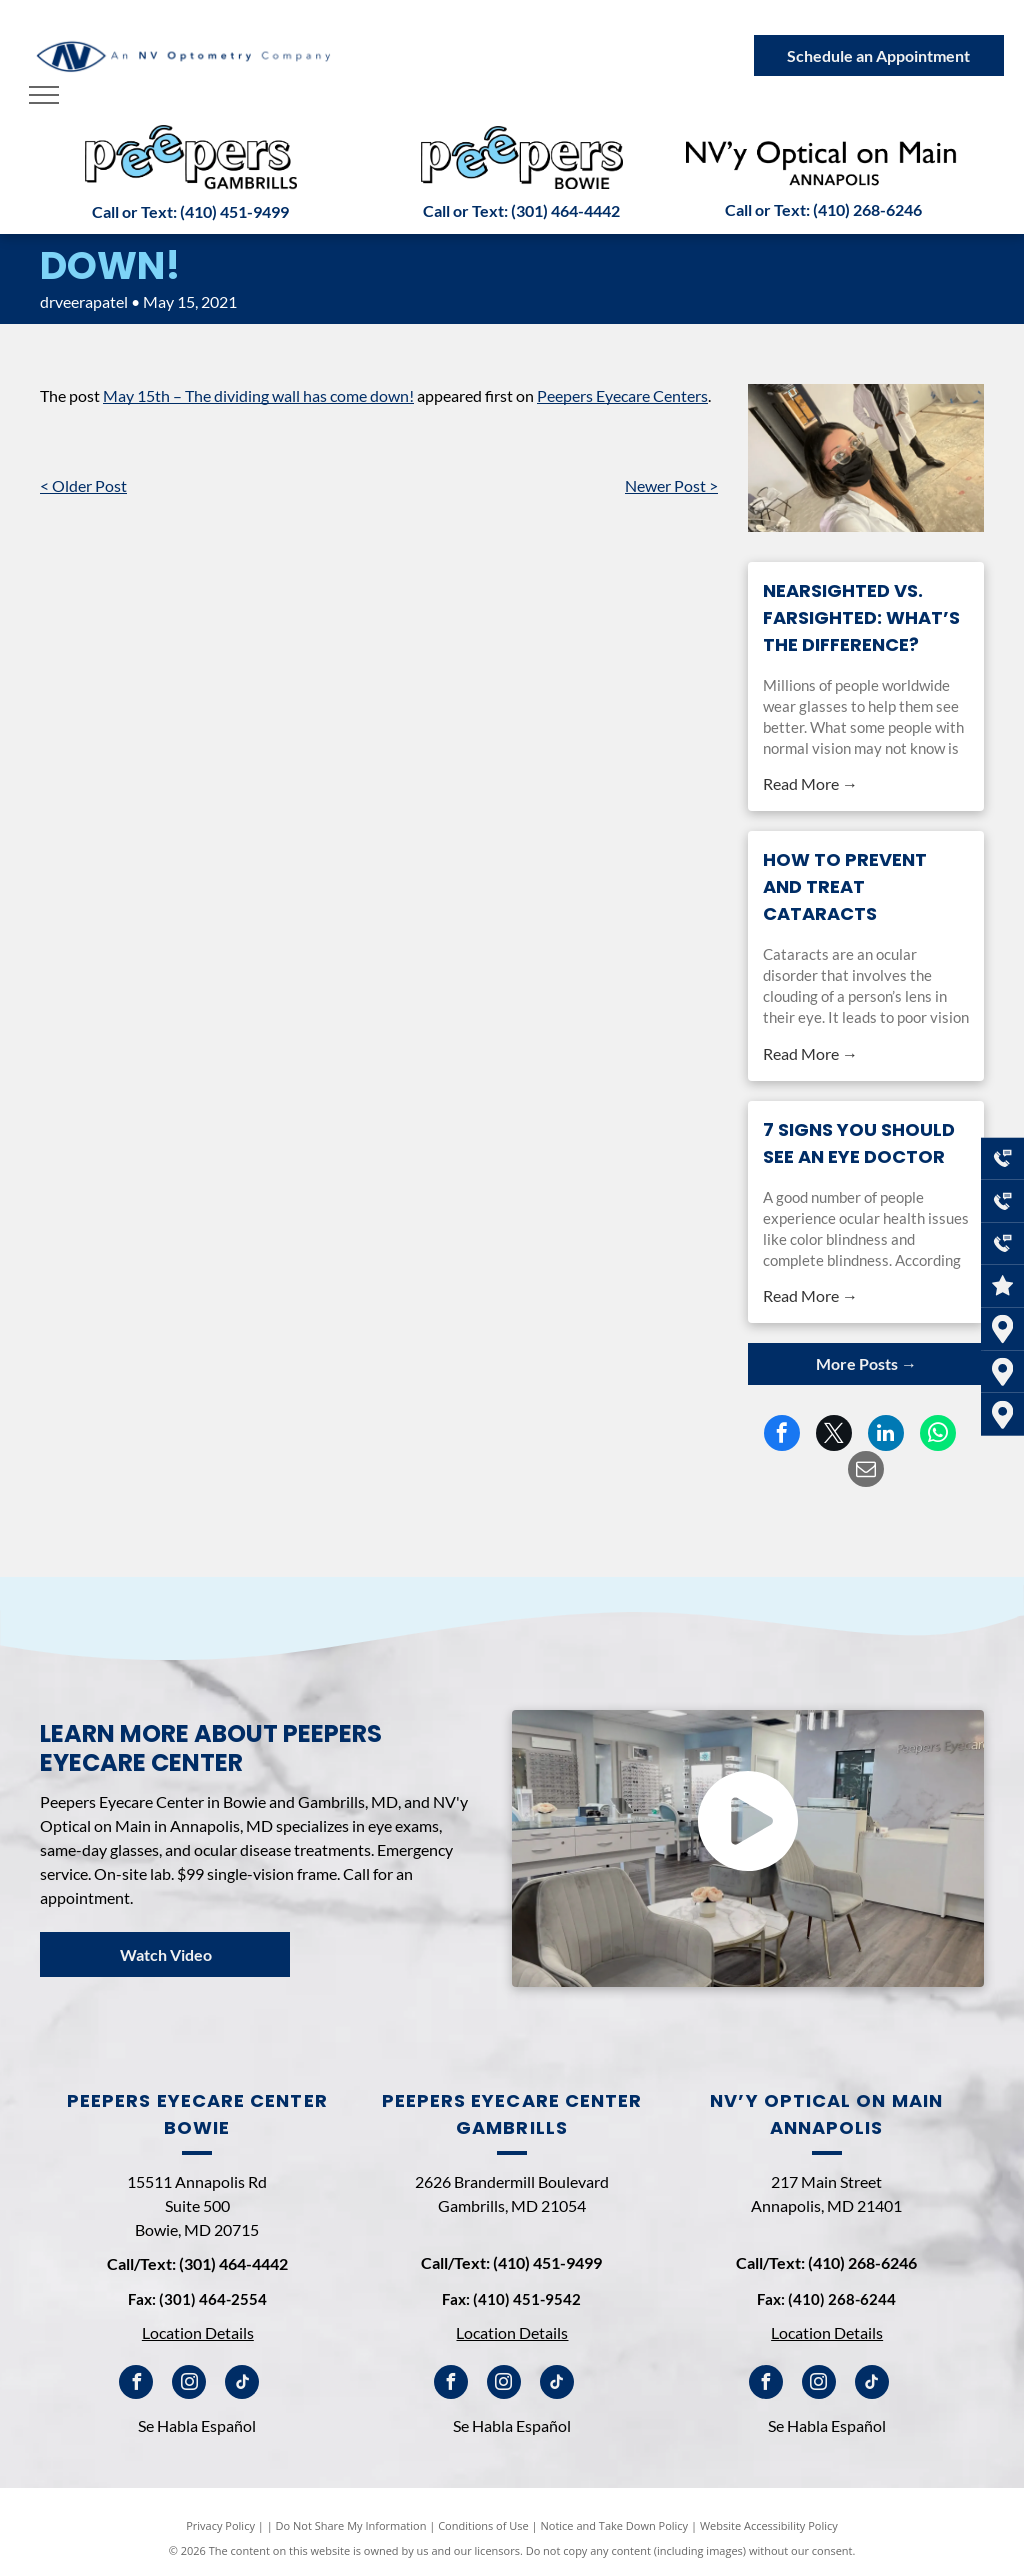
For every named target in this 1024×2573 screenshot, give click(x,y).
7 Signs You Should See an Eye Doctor (859, 1143)
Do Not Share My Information (351, 2525)
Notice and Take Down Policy (615, 2525)
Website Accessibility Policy (769, 2525)
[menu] (44, 95)
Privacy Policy (220, 2525)
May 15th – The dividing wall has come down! (258, 395)
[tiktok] (242, 2384)
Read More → (810, 783)
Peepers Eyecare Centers (622, 395)
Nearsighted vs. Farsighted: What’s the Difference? (861, 617)
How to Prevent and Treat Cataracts (845, 886)
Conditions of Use (483, 2525)
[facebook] (136, 2384)
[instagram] (189, 2384)
